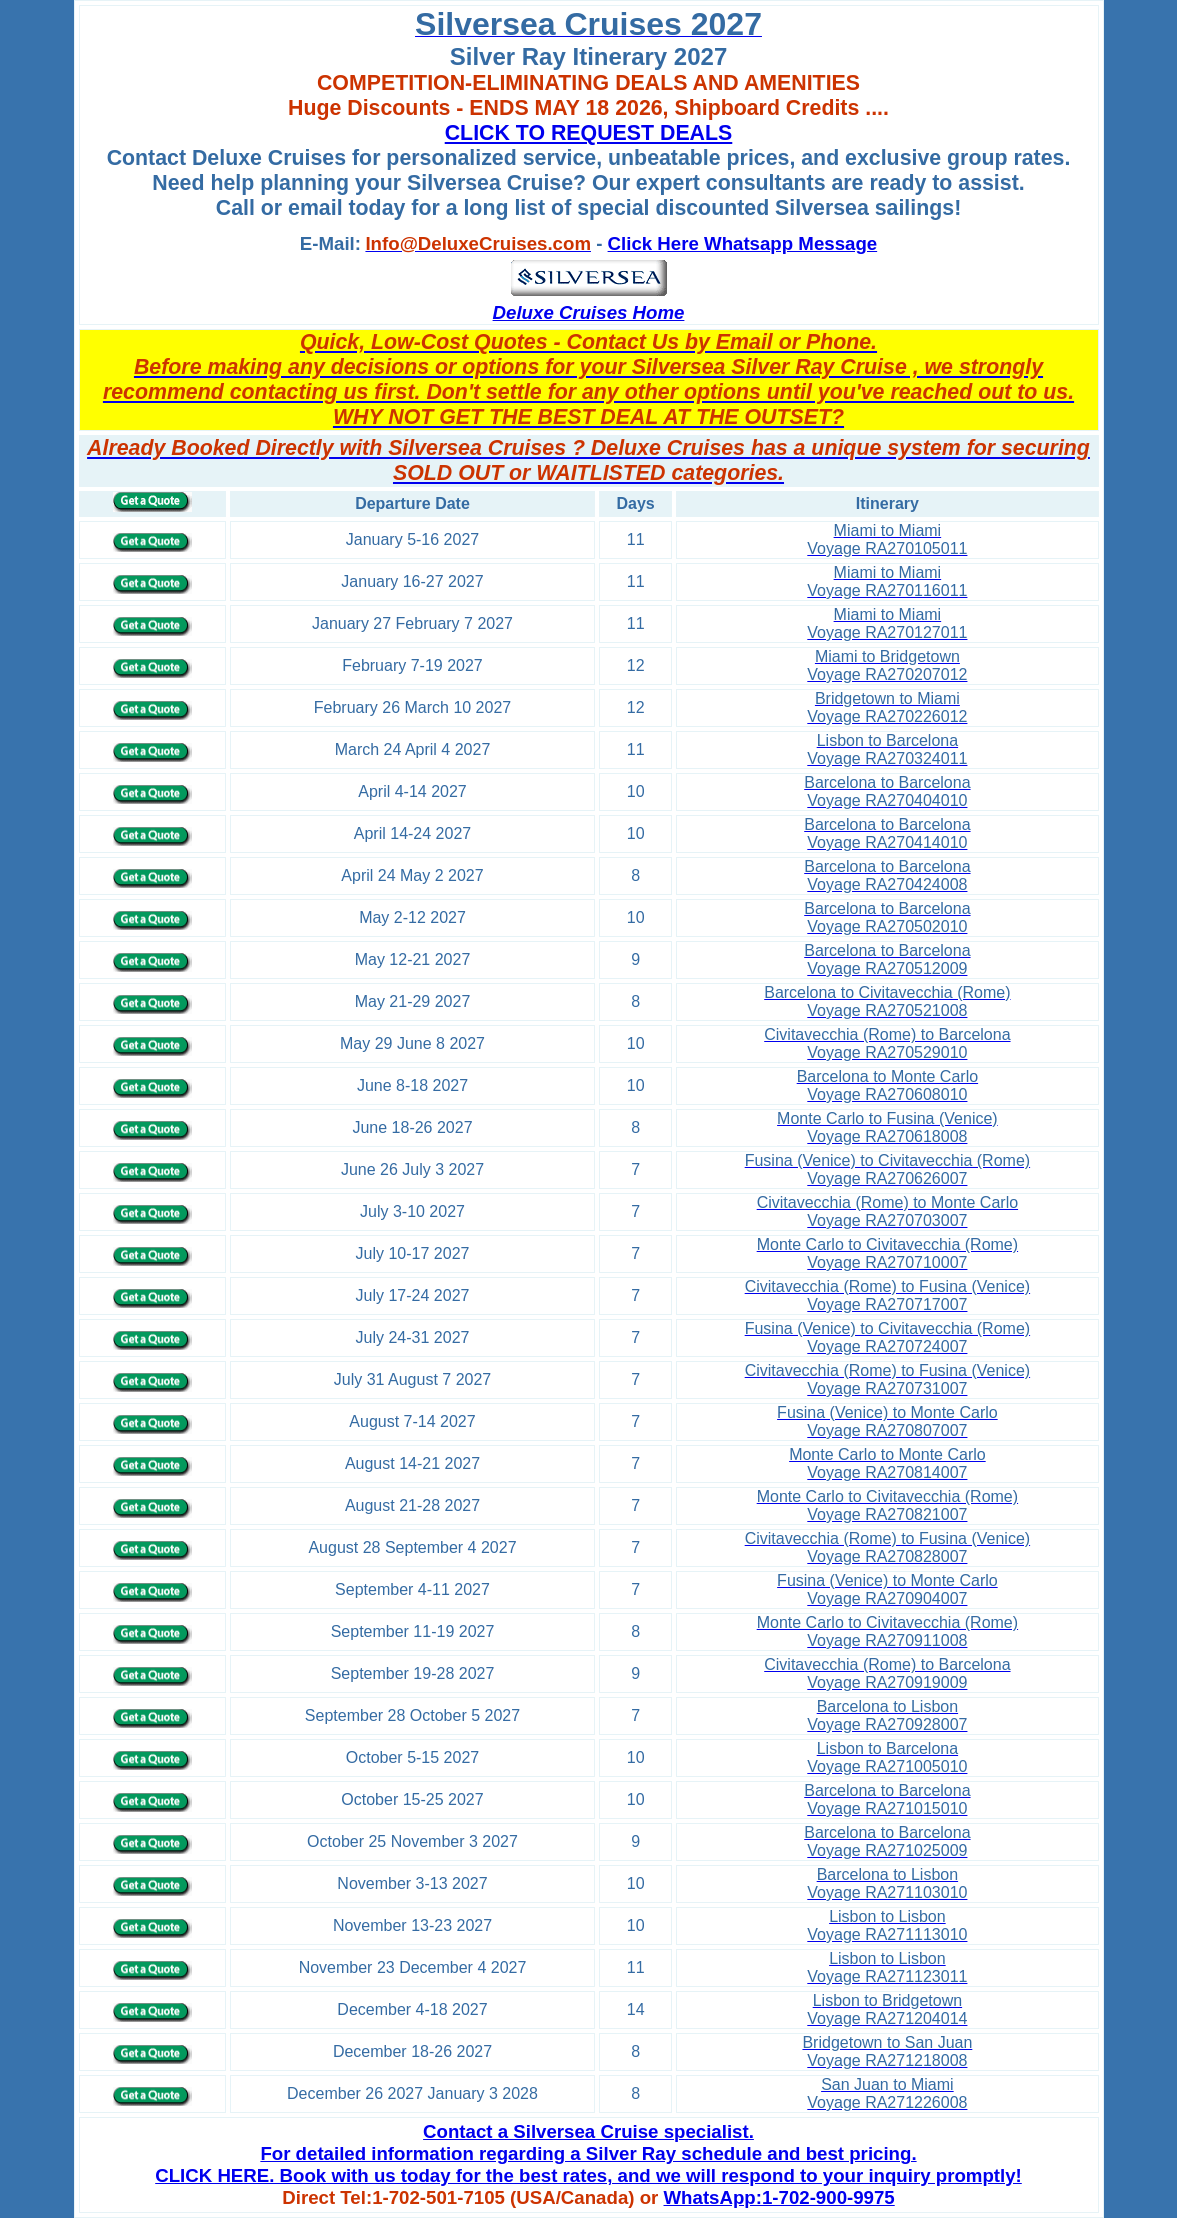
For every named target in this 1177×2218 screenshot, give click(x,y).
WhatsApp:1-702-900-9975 (779, 2197)
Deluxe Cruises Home (589, 312)
